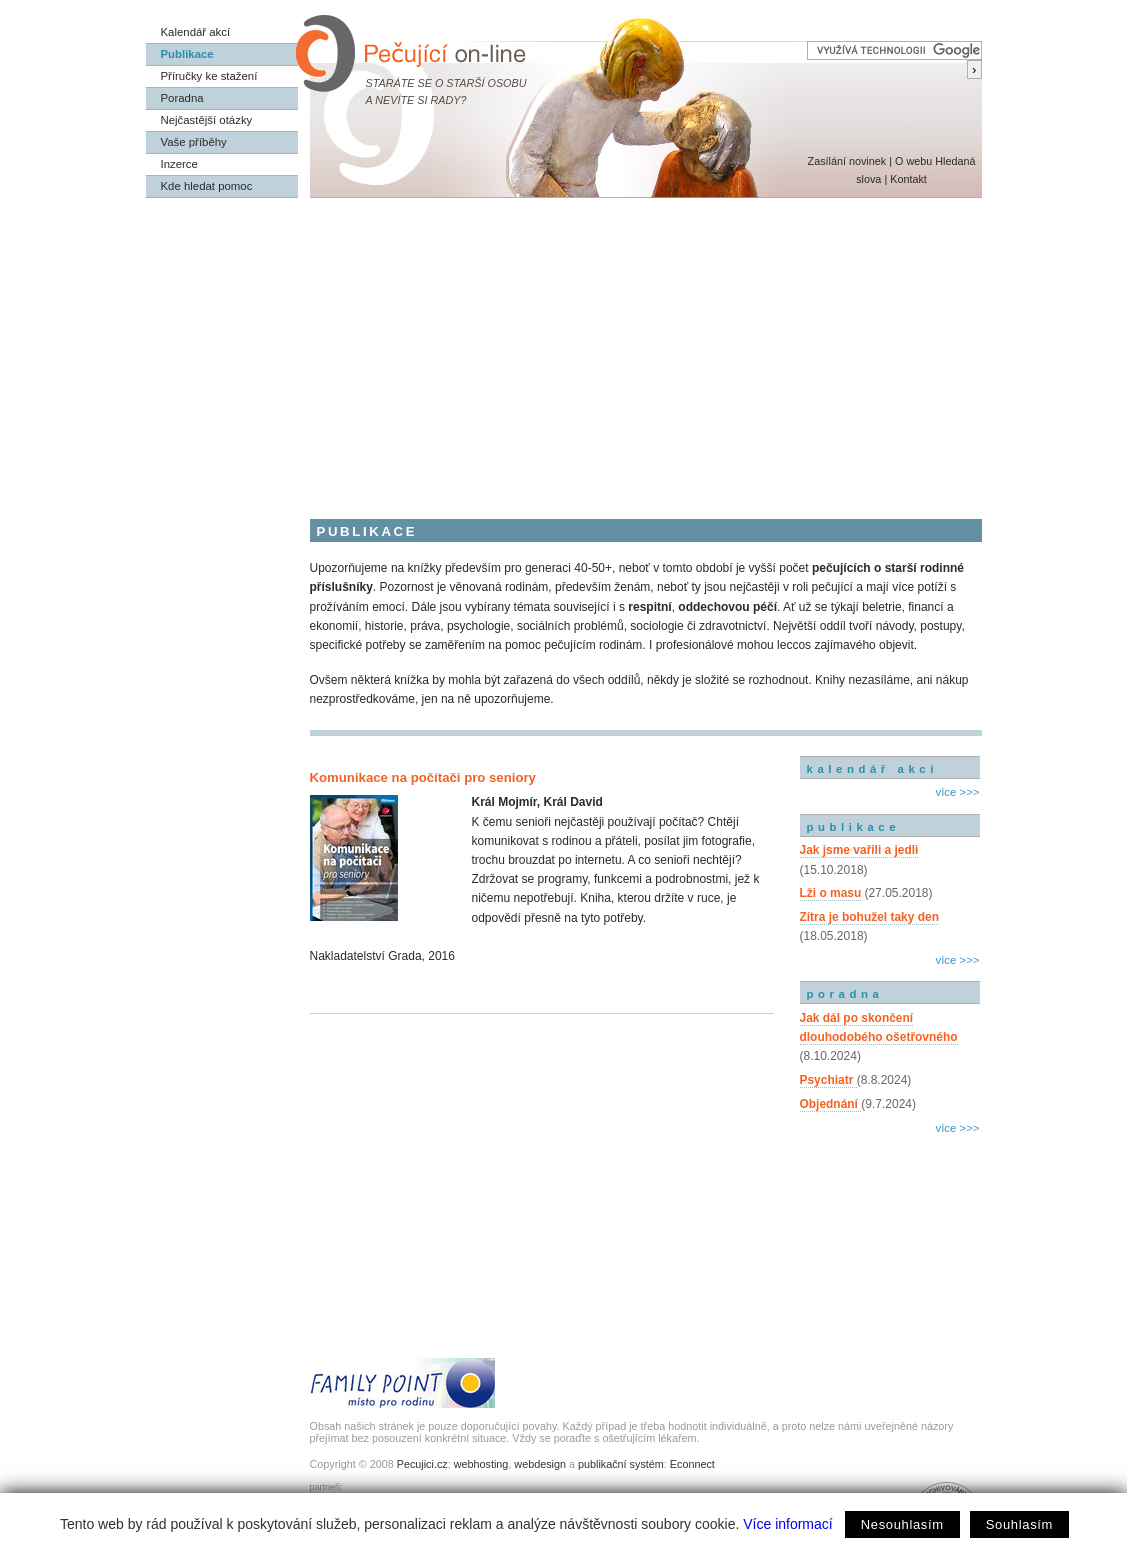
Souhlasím (1019, 1524)
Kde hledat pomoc (207, 186)
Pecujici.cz (422, 1464)
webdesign (540, 1464)
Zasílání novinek (847, 161)
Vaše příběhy (194, 142)
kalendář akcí (872, 769)
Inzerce (179, 164)
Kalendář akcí (196, 32)
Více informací (787, 1524)
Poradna (182, 98)
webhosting (481, 1464)
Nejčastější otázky (207, 120)
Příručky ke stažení (209, 76)
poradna (845, 994)
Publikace (187, 54)
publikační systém (621, 1464)
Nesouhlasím (902, 1524)
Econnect (692, 1464)
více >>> (957, 792)
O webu (913, 161)
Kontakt (908, 179)
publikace (854, 827)
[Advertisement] (564, 348)
